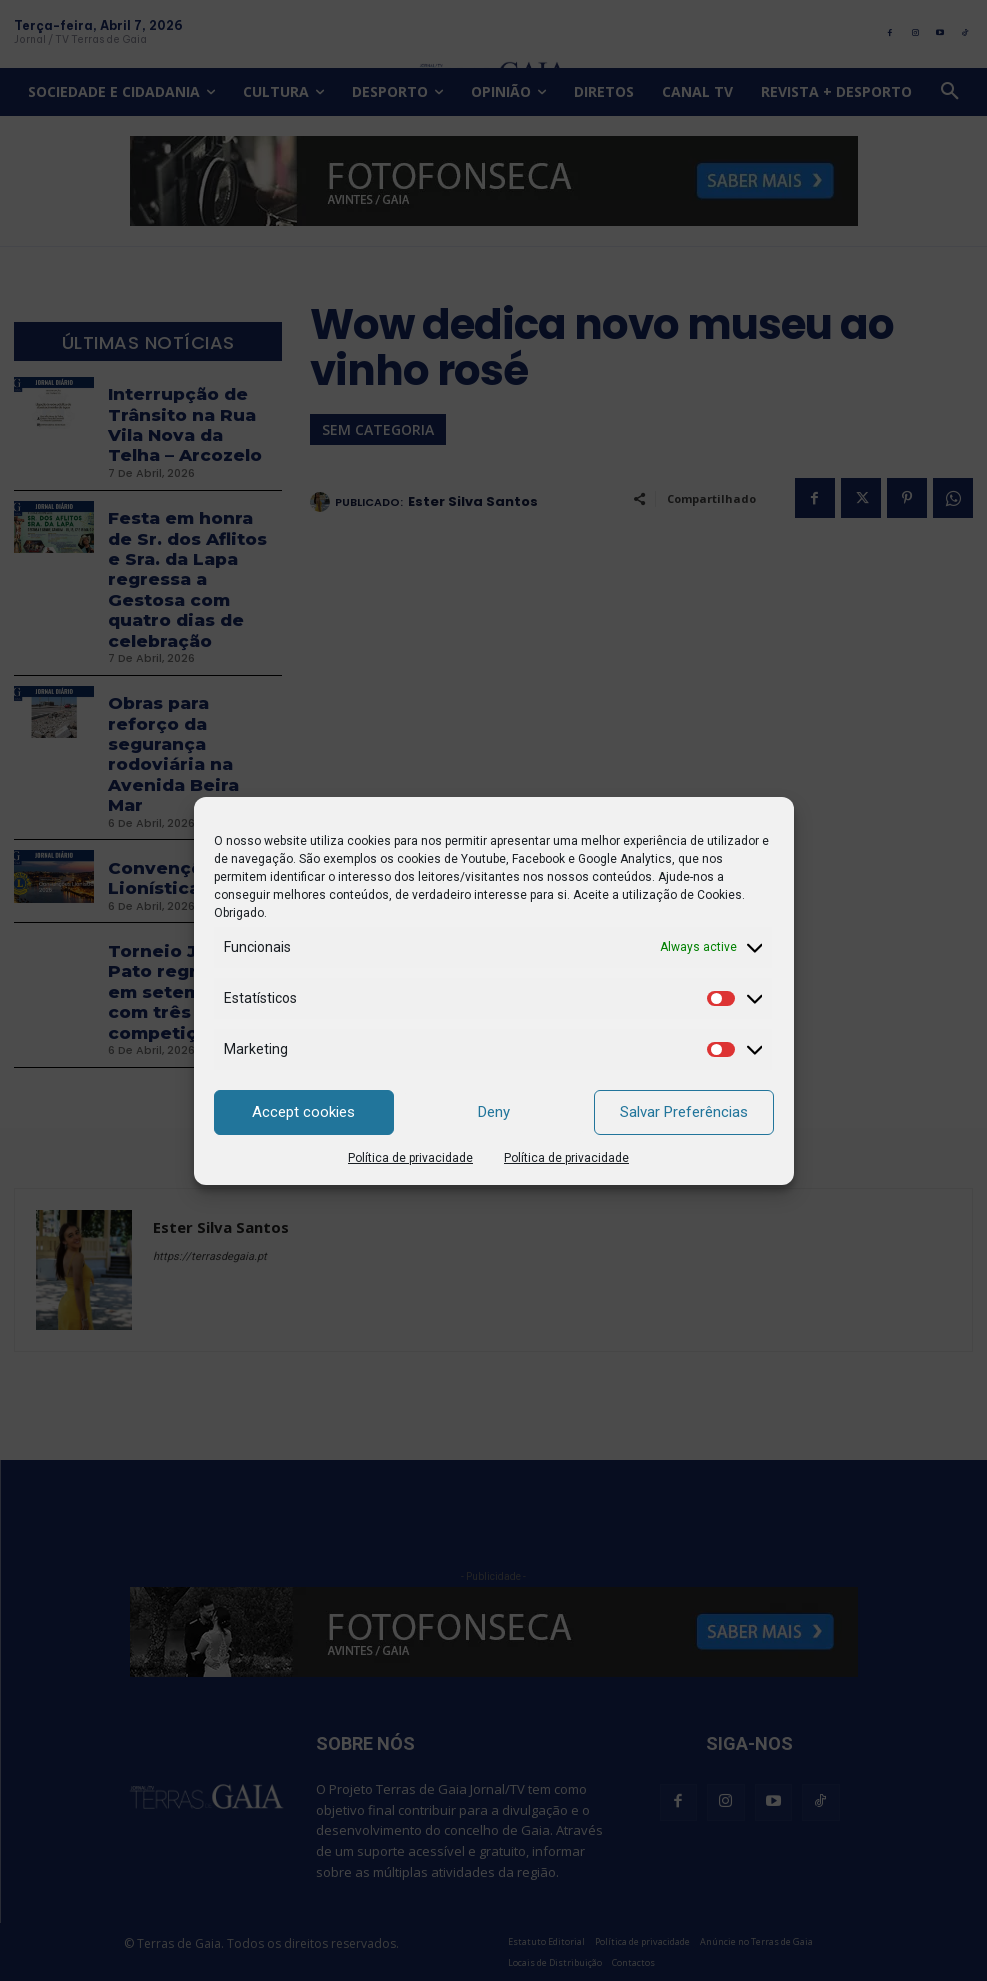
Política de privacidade (410, 1158)
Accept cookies (303, 1112)
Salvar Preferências (684, 1112)
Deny (494, 1112)
